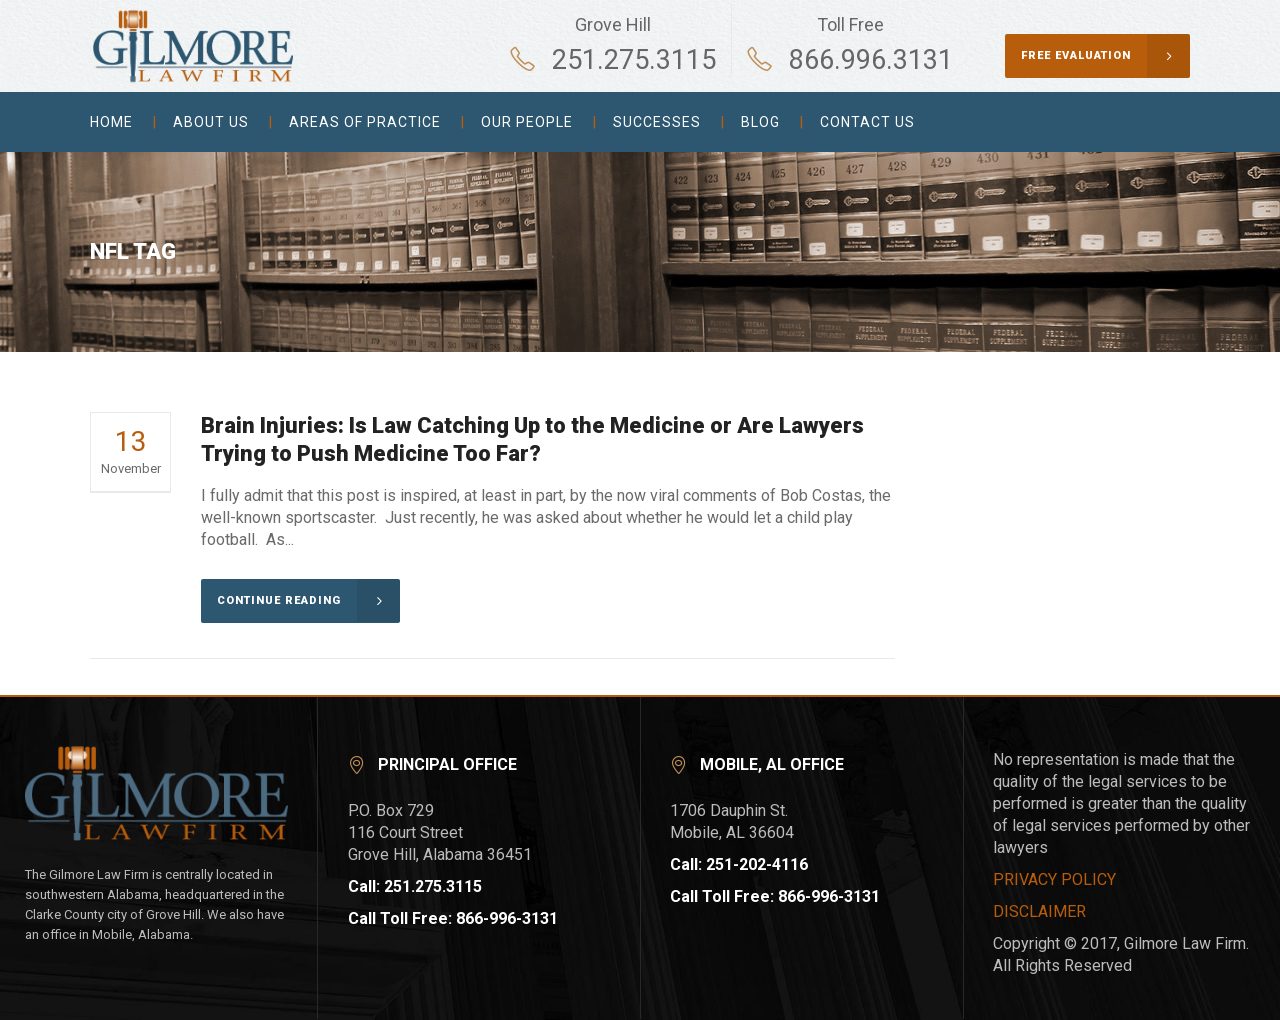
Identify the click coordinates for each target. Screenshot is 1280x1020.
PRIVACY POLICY (1054, 879)
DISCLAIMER (1039, 911)
